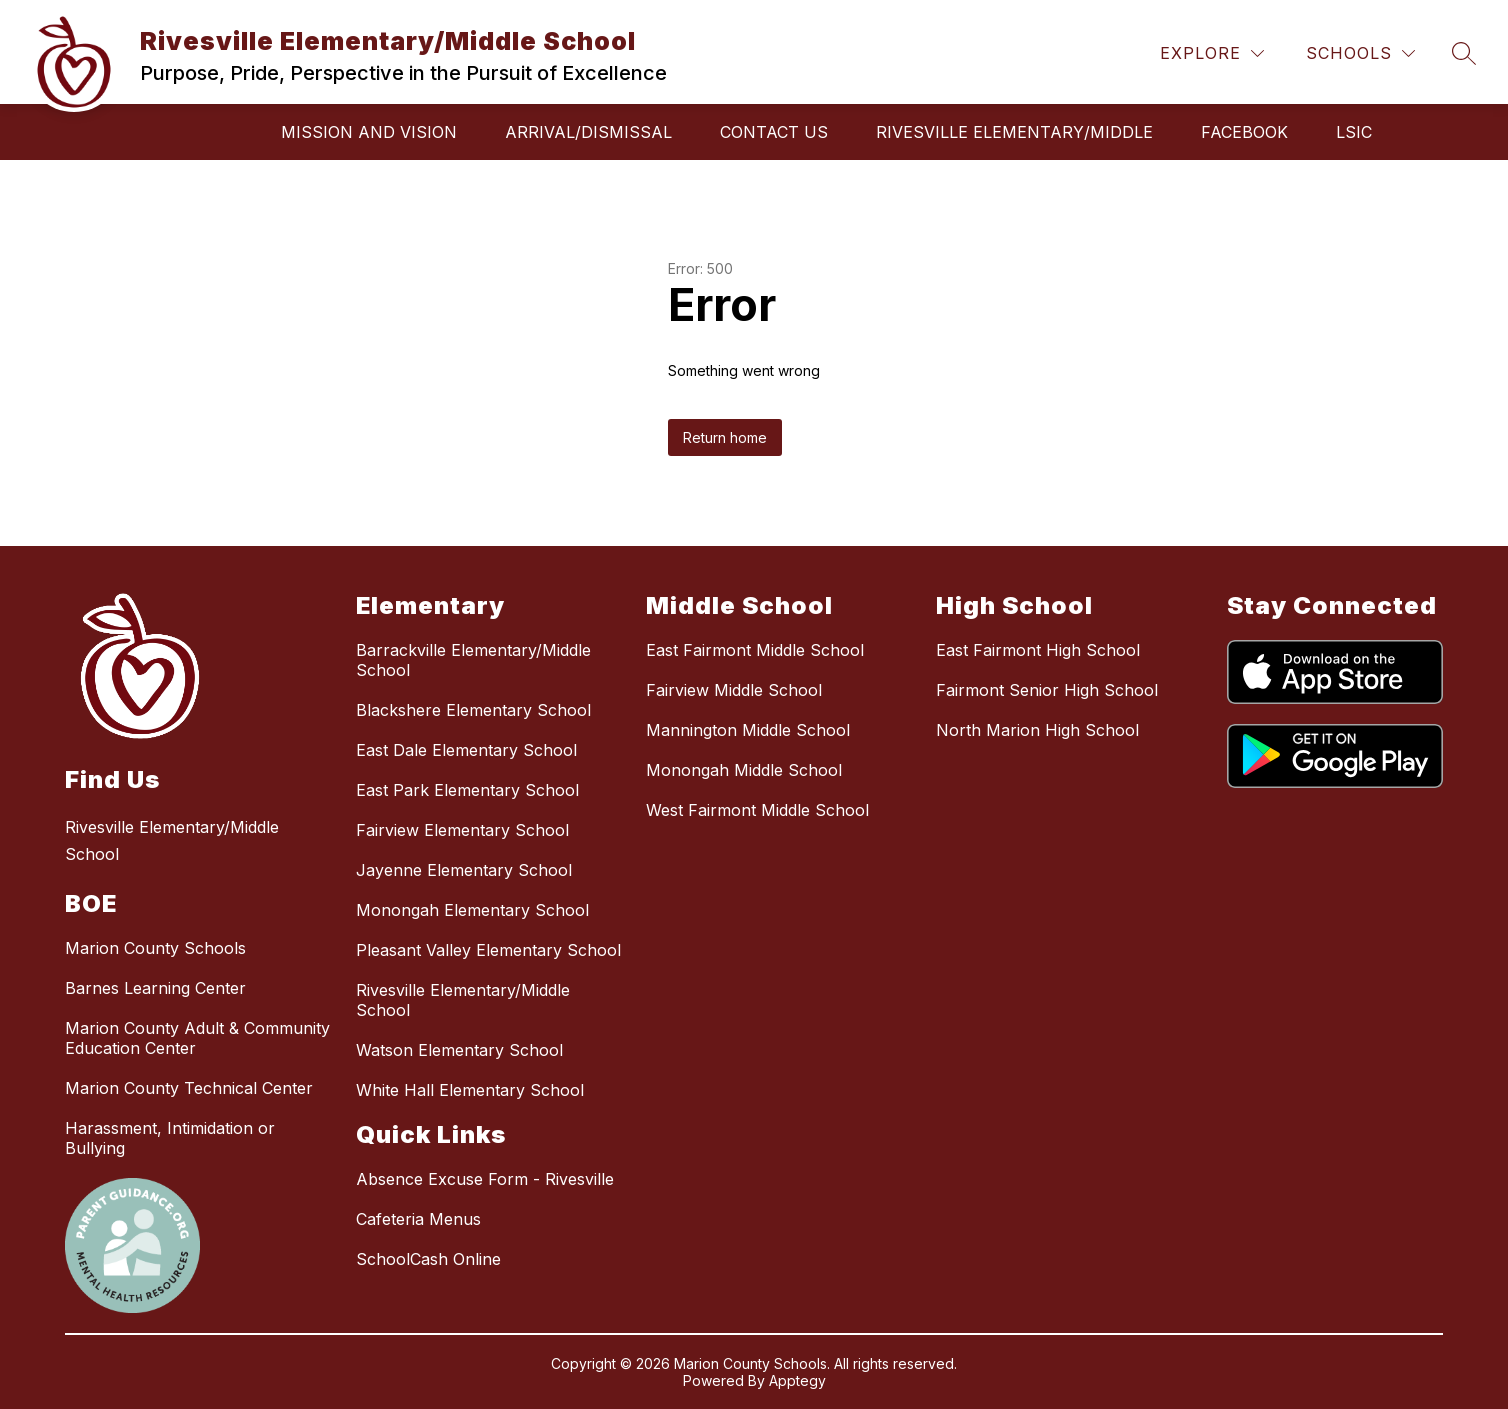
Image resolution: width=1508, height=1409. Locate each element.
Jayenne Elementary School (464, 870)
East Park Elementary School (467, 790)
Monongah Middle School (744, 770)
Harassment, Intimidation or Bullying (170, 1138)
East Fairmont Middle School (755, 650)
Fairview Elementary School (462, 830)
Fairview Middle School (734, 690)
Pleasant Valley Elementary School (488, 950)
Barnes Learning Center (155, 988)
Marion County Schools (155, 948)
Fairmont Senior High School (1047, 690)
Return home (725, 437)
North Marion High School (1037, 730)
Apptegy (797, 1380)
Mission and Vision (369, 132)
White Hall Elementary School (470, 1090)
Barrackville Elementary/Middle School (473, 660)
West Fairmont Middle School (757, 810)
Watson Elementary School (459, 1050)
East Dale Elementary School (466, 750)
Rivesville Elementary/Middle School (463, 1000)
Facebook (1244, 132)
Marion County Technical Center (189, 1088)
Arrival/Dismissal (588, 132)
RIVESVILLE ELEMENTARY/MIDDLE (1014, 132)
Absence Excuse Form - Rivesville (485, 1179)
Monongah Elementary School (472, 910)
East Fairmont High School (1038, 650)
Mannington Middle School (748, 730)
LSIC (1354, 132)
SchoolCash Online (428, 1259)
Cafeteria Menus (418, 1219)
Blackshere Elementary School (473, 710)
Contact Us (774, 132)
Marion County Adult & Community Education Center (197, 1038)
